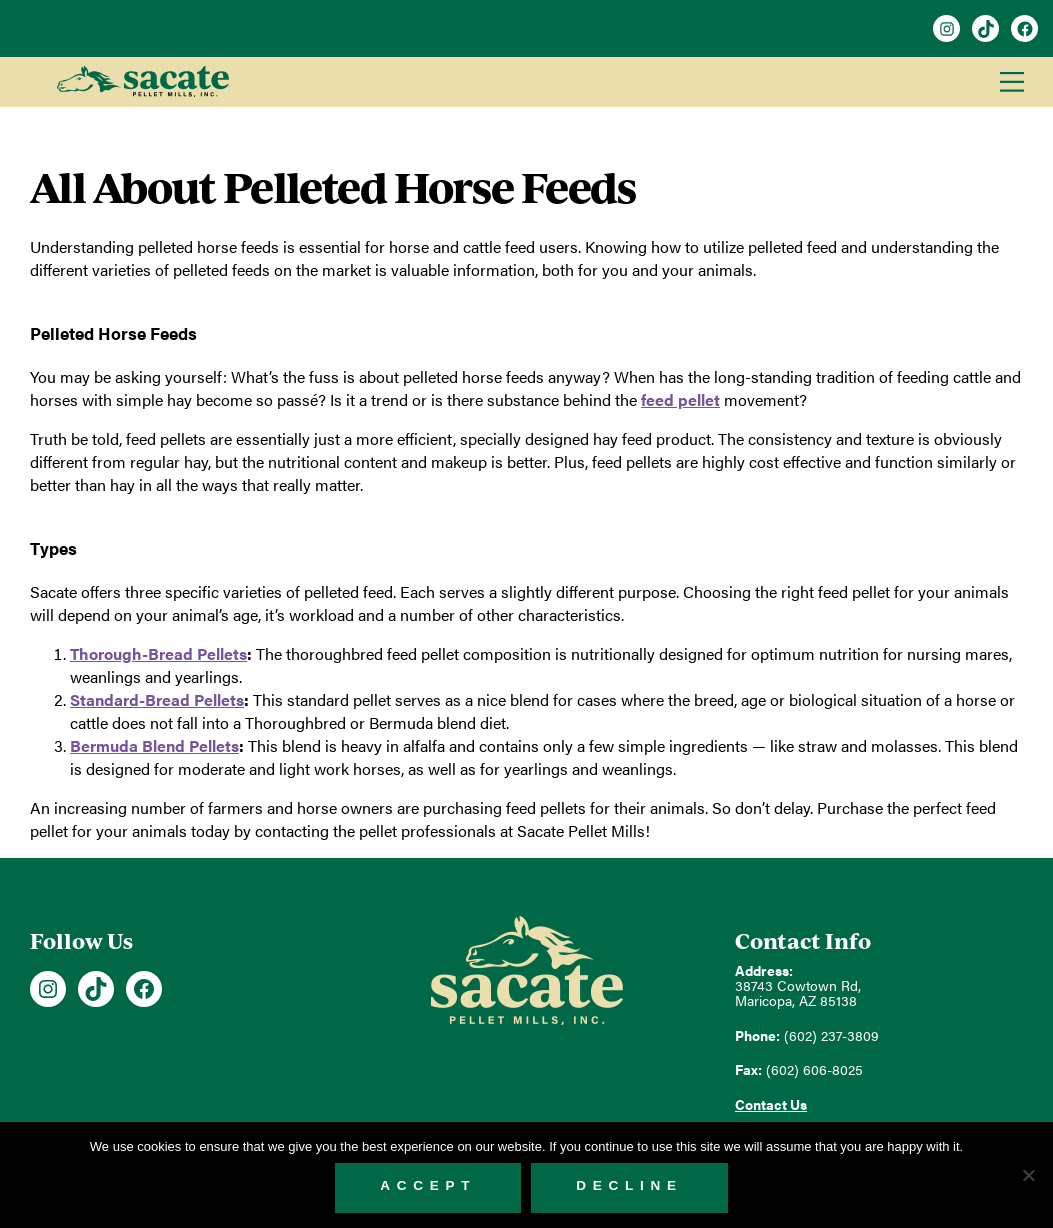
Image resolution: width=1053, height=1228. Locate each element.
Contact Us (771, 1104)
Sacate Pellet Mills (142, 82)
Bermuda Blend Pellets (154, 745)
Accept (428, 1185)
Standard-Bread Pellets (157, 699)
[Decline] (1028, 1175)
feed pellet (680, 399)
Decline (629, 1185)
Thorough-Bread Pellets (158, 653)
